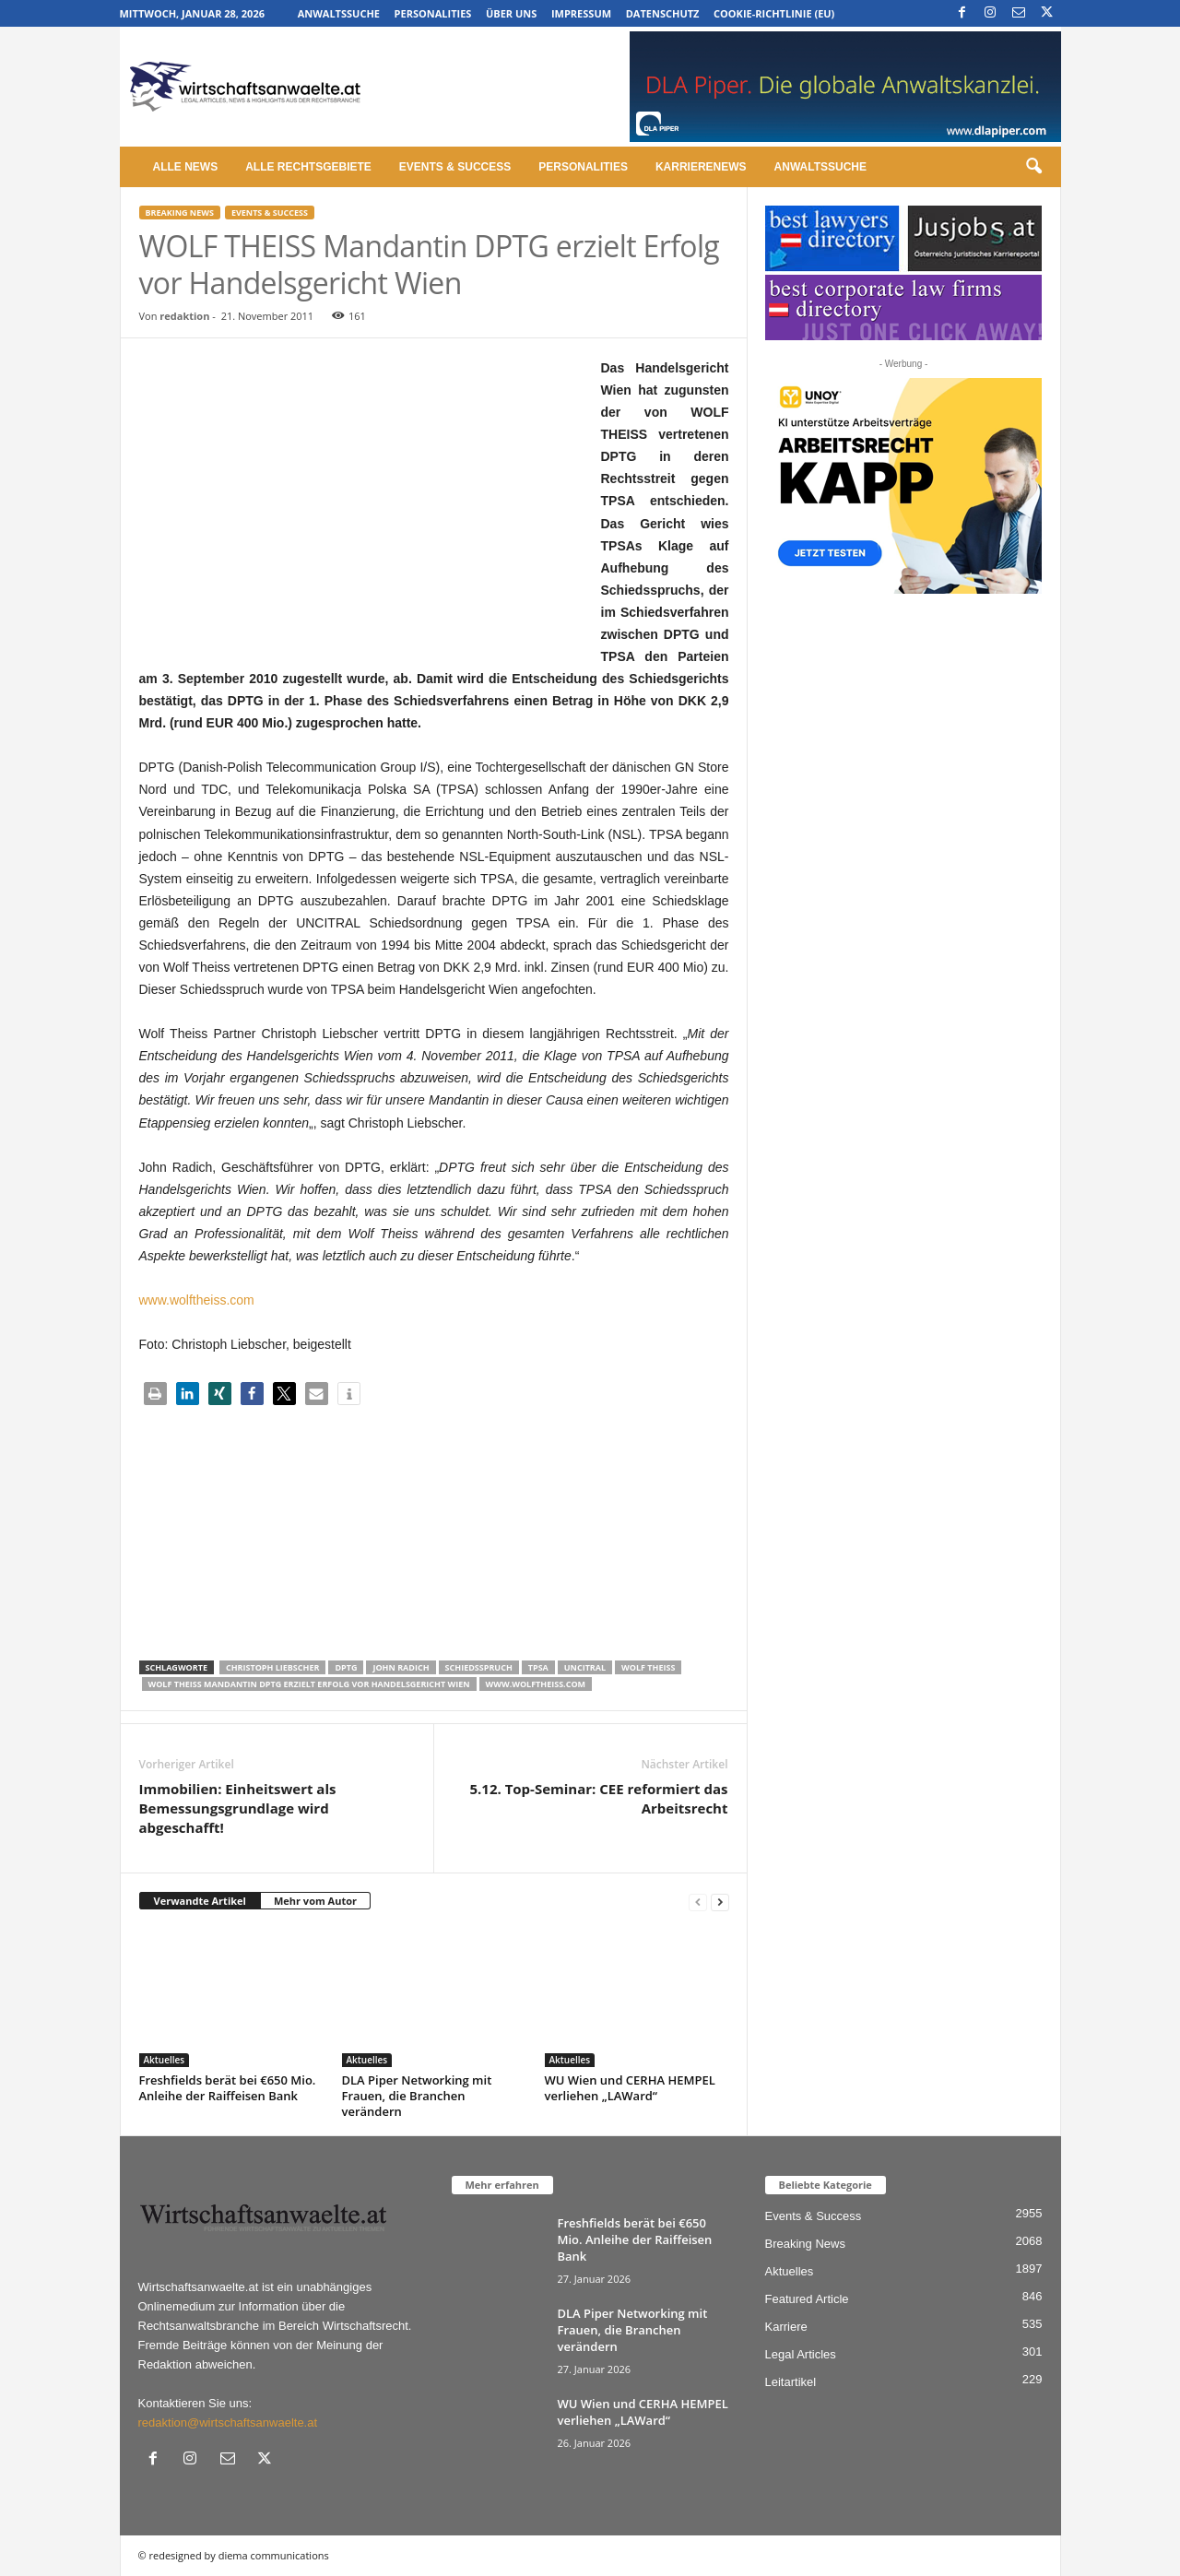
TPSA (538, 1667)
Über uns (511, 13)
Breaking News (180, 213)
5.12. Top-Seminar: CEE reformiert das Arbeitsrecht (598, 1798)
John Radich (400, 1667)
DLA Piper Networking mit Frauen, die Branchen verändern (417, 2096)
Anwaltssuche (339, 13)
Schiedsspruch (479, 1667)
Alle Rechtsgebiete (308, 166)
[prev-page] (698, 1901)
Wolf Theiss (648, 1667)
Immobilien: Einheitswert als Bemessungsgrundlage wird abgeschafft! (237, 1808)
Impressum (581, 13)
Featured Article (807, 2299)
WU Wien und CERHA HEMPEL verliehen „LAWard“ (630, 2088)
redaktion (184, 316)
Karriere (786, 2327)
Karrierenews (701, 166)
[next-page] (720, 1901)
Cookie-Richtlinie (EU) (774, 13)
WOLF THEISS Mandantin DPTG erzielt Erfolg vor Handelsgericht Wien (309, 1684)
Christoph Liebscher (272, 1667)
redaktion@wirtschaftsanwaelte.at (228, 2422)
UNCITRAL (585, 1667)
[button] (1033, 167)
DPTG (346, 1667)
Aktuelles (164, 2059)
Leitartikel (791, 2382)
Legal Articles (800, 2354)
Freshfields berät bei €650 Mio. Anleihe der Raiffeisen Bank (227, 2088)
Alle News (185, 166)
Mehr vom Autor (315, 1901)
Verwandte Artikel (200, 1901)
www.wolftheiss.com (196, 1300)
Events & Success (455, 166)
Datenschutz (663, 13)
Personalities (433, 13)
